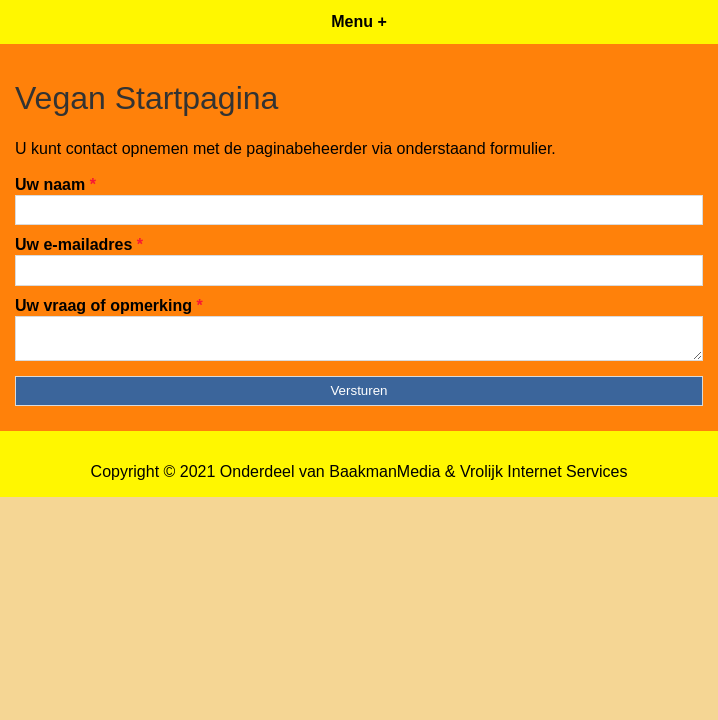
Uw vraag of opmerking (109, 305)
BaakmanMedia (384, 477)
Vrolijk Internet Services (543, 477)
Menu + (359, 21)
